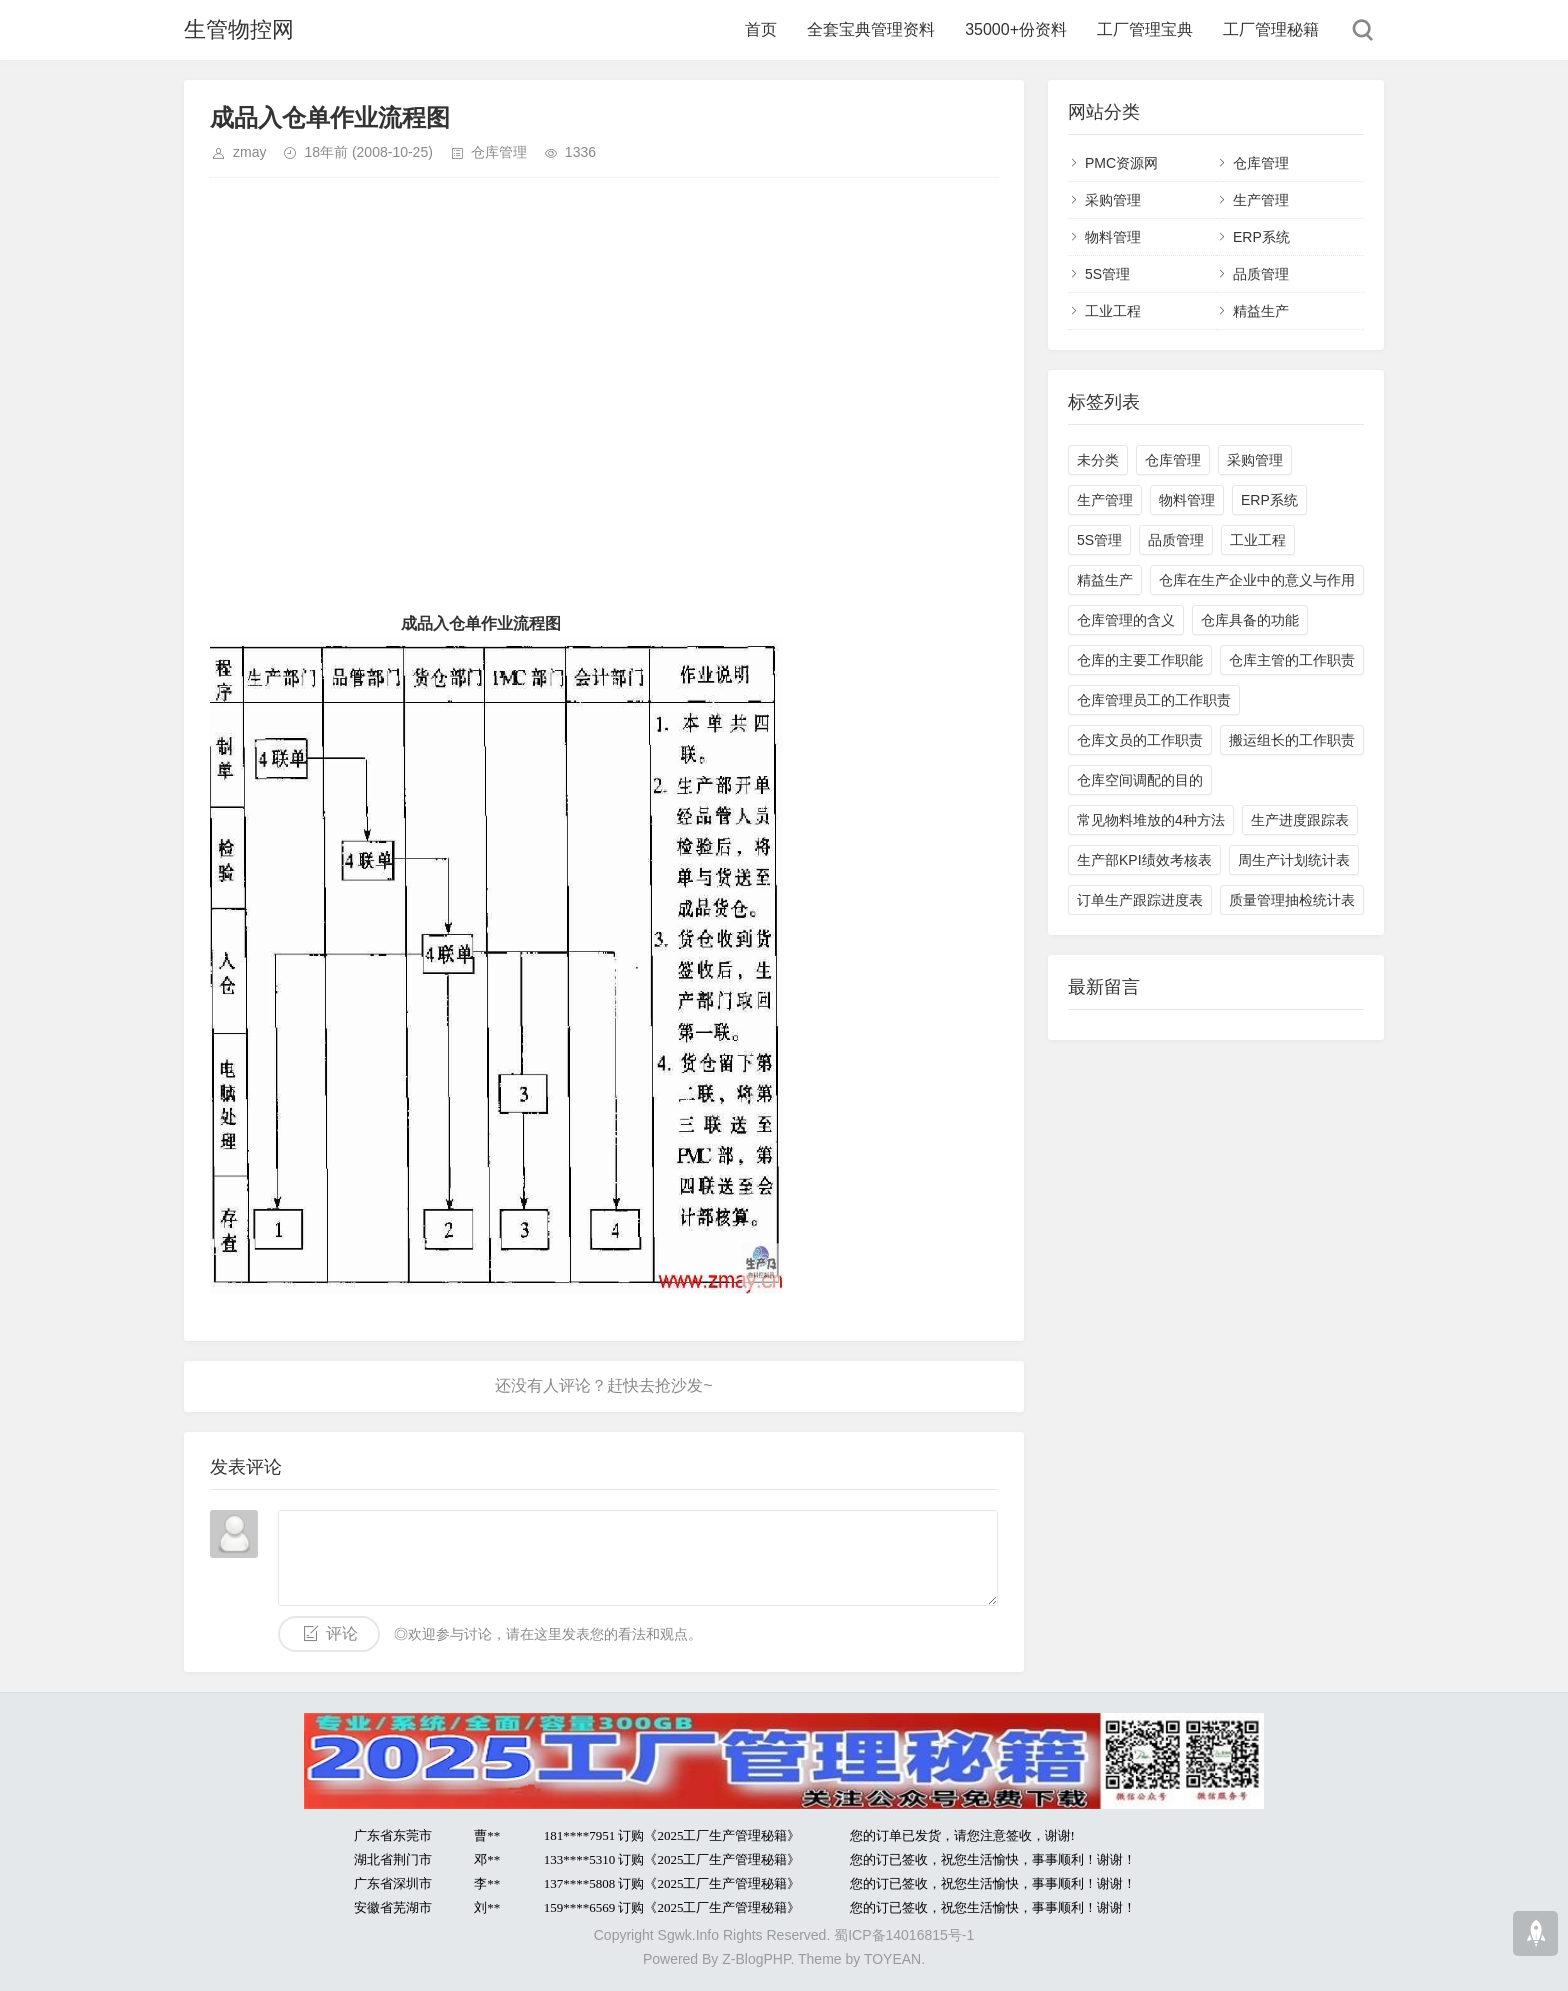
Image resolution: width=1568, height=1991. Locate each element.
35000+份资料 (1016, 29)
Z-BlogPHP (756, 1959)
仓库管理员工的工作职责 (1154, 700)
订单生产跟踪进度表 (1140, 900)
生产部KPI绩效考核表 (1144, 860)
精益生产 (1261, 311)
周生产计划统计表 (1294, 860)
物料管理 (1113, 237)
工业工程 (1113, 311)
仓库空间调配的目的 (1140, 780)
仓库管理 (499, 152)
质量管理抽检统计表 (1292, 900)
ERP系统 (1261, 237)
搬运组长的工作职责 (1292, 740)
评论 (342, 1633)
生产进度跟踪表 (1300, 820)
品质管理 (1261, 274)
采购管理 (1113, 200)
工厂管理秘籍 (1271, 29)
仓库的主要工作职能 (1140, 660)
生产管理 (1261, 200)
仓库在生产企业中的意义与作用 (1257, 580)
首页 (761, 29)
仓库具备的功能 (1250, 620)
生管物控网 (239, 29)
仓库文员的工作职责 (1140, 740)
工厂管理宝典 (1145, 29)
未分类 (1098, 460)
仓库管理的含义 (1126, 620)
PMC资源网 (1121, 163)
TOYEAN (892, 1959)
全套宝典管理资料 (871, 29)
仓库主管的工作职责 (1292, 660)
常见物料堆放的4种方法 (1151, 820)
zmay (249, 152)
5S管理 (1107, 274)
